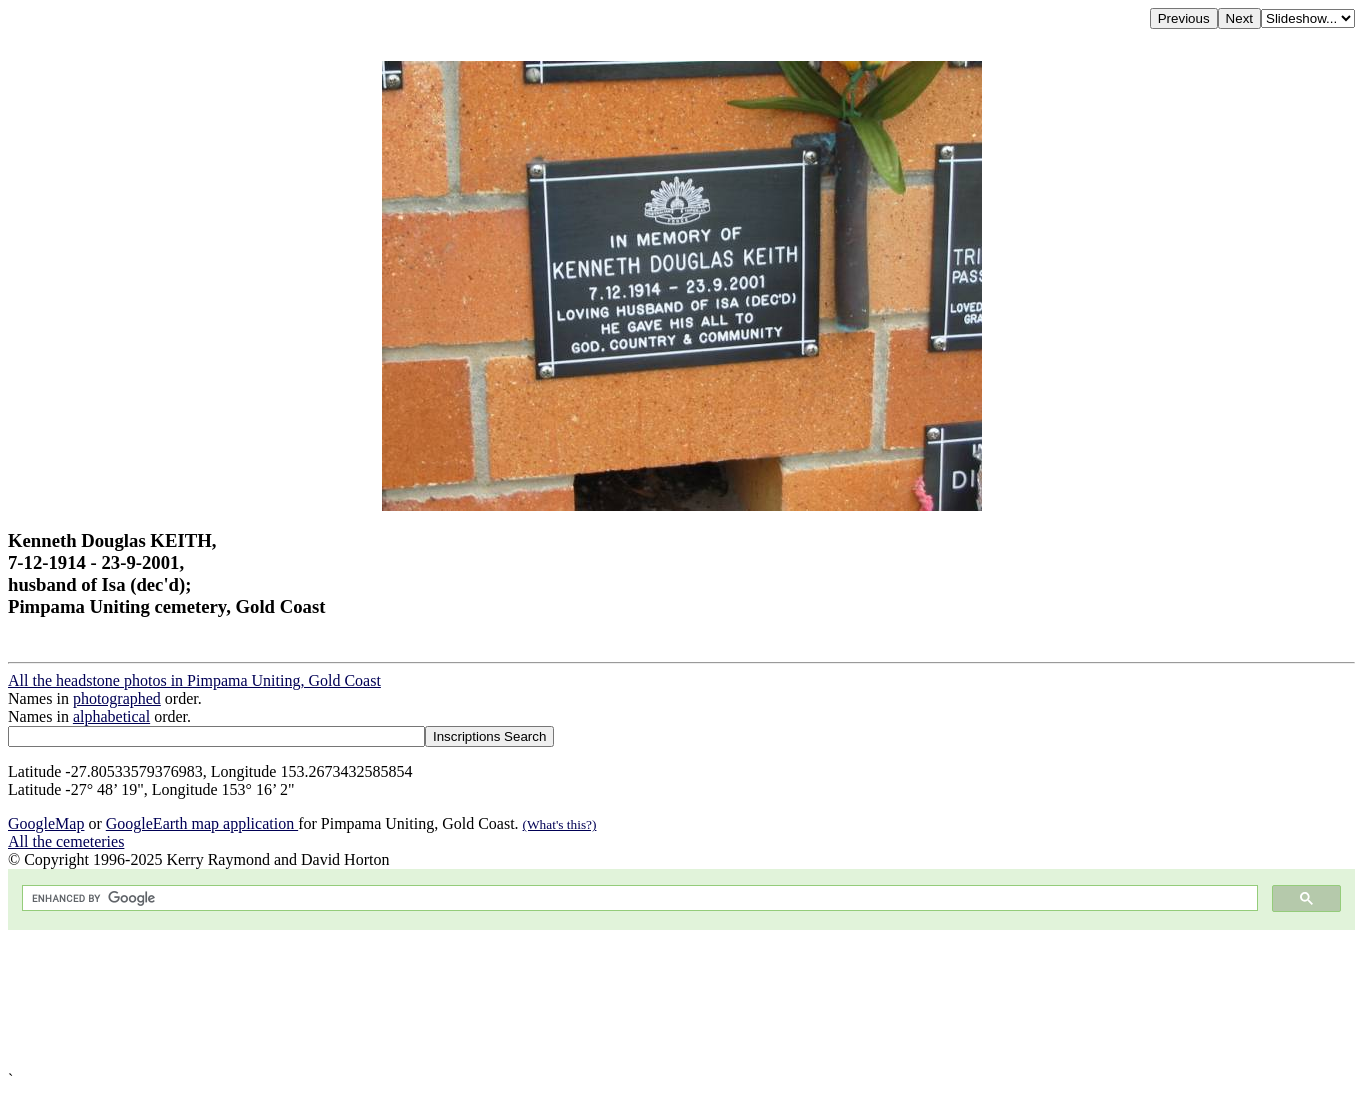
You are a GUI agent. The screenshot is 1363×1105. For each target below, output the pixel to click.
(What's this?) (560, 824)
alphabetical (111, 716)
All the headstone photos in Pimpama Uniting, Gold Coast (194, 680)
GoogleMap (46, 823)
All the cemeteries (66, 841)
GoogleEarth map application (202, 823)
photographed (117, 698)
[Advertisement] (608, 1000)
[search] (638, 898)
